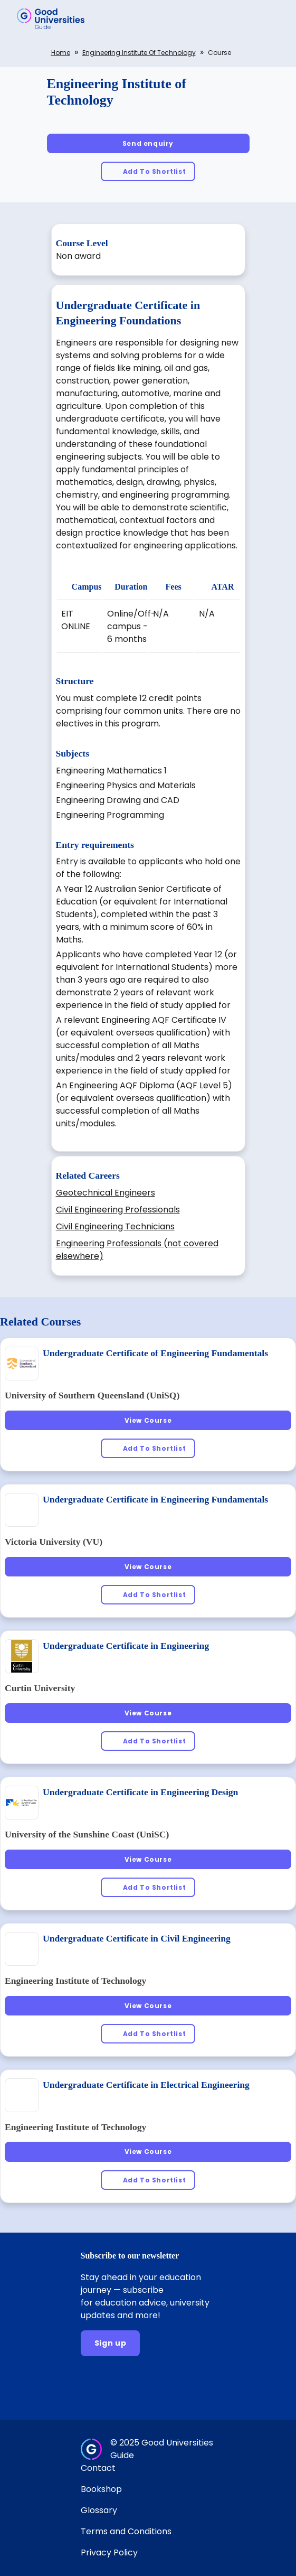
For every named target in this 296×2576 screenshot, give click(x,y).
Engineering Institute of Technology (139, 52)
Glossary (99, 2510)
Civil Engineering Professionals (118, 1209)
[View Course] (148, 1420)
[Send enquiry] (148, 143)
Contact (98, 2468)
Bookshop (101, 2489)
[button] (272, 18)
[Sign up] (110, 2343)
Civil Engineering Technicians (115, 1226)
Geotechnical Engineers (105, 1193)
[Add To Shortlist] (148, 171)
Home (60, 52)
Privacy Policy (109, 2552)
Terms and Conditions (126, 2531)
